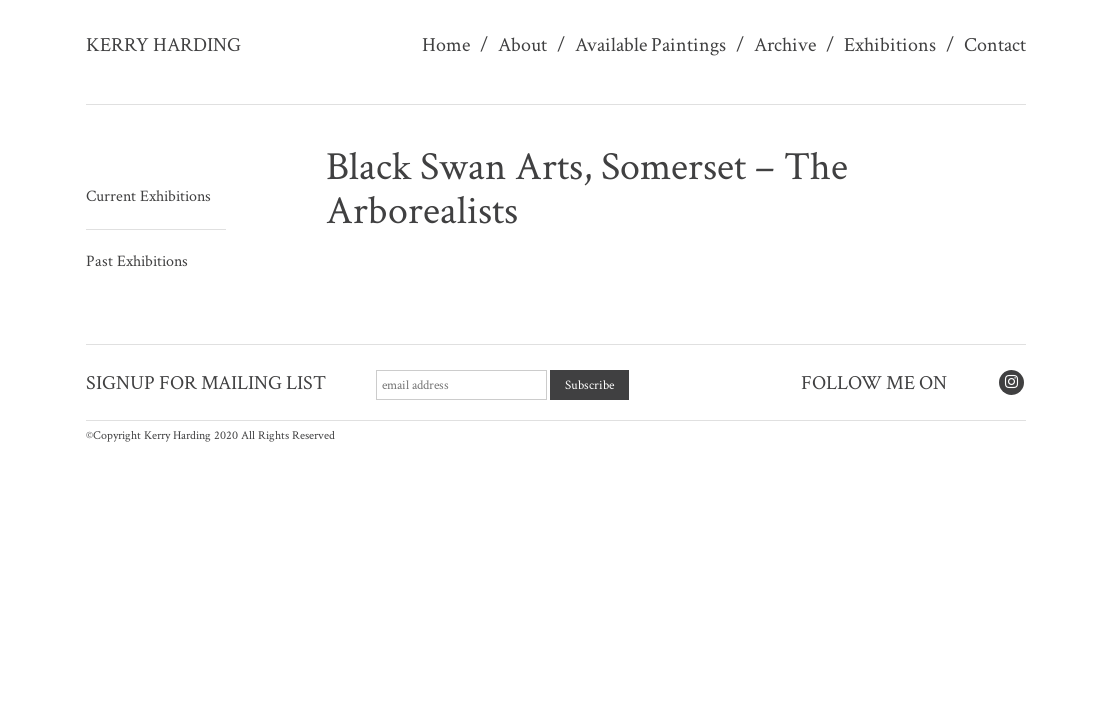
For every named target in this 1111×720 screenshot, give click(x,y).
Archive (785, 45)
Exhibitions (890, 45)
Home (446, 45)
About (522, 45)
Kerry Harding (163, 45)
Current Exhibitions (148, 196)
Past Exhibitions (137, 261)
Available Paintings (650, 45)
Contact (995, 45)
